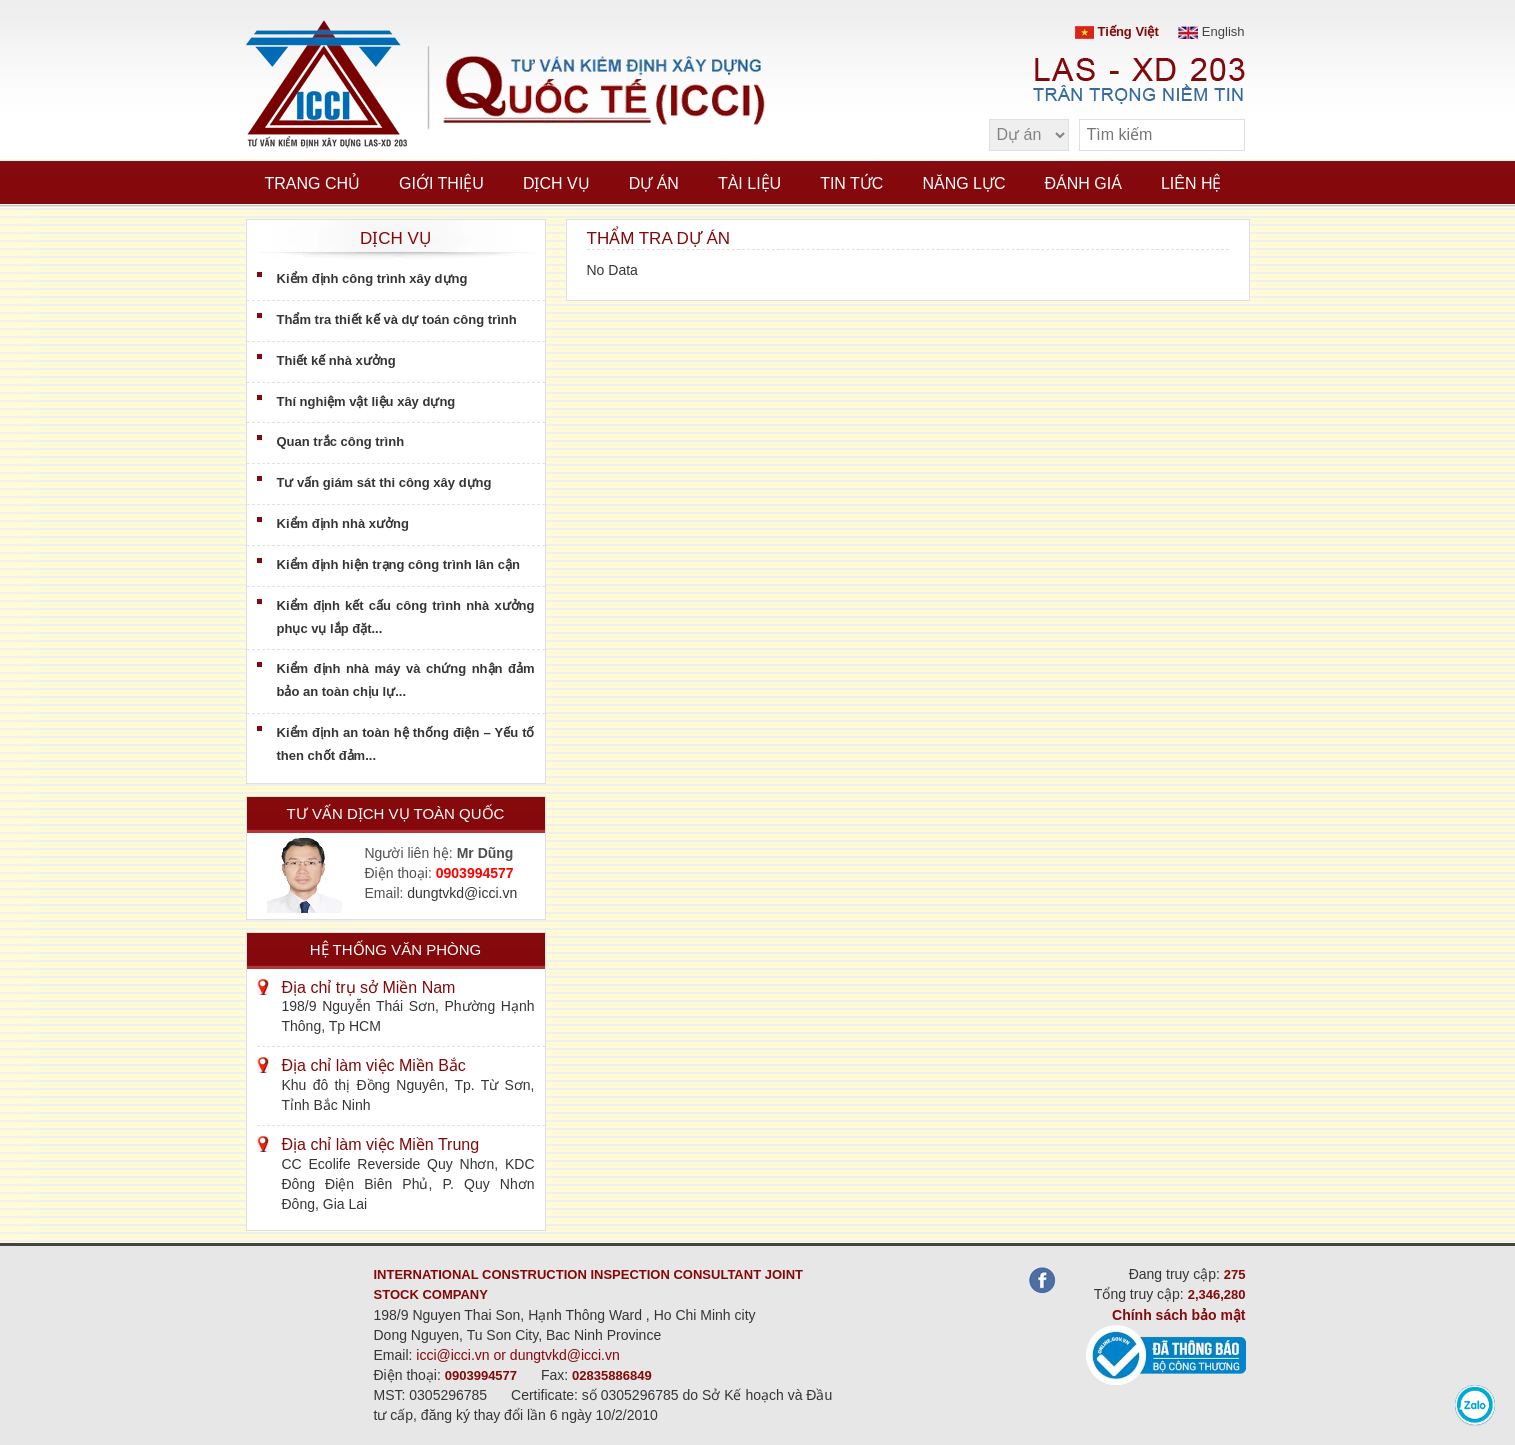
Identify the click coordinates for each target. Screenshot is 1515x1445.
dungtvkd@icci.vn (462, 893)
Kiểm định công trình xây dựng (372, 278)
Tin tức (851, 183)
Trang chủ (313, 183)
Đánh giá (1083, 183)
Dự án (654, 183)
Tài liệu (749, 183)
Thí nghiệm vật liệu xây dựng (366, 401)
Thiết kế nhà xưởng (336, 360)
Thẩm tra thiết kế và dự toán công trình (397, 319)
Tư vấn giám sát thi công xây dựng (384, 482)
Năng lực (963, 183)
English (1211, 31)
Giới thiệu (441, 183)
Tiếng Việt (1117, 31)
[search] (1220, 135)
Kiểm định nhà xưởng (343, 523)
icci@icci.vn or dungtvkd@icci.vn (518, 1355)
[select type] (1029, 135)
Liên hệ (1191, 183)
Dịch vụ (556, 183)
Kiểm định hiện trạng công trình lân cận (398, 564)
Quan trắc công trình (341, 441)
